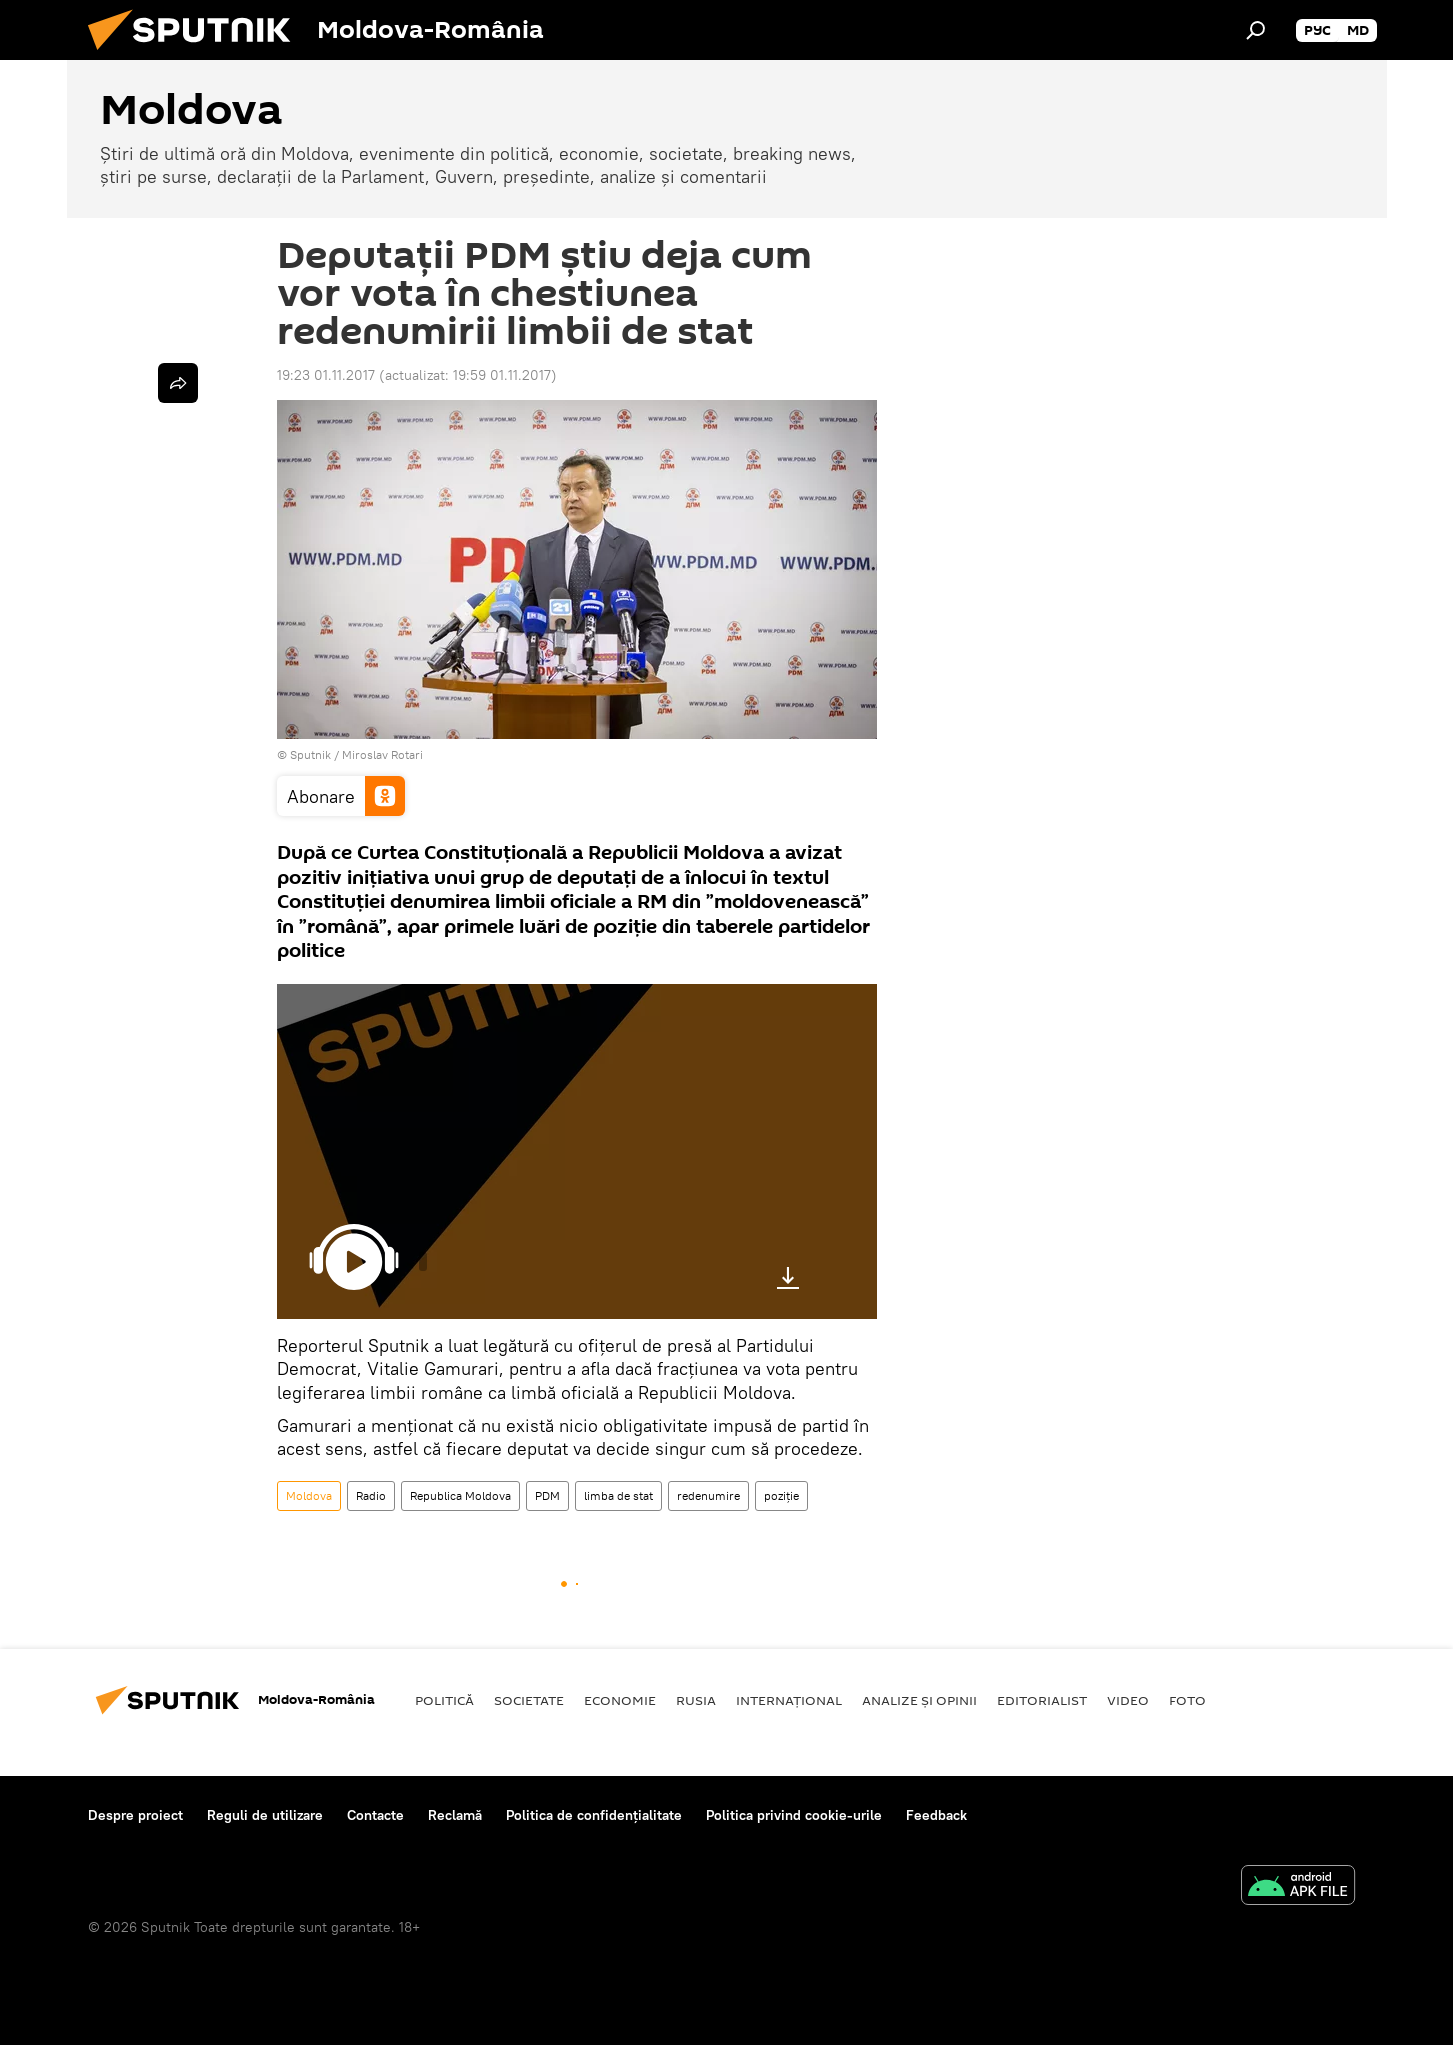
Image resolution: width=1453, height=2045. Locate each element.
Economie (620, 1700)
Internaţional (789, 1700)
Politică (444, 1700)
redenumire (708, 1495)
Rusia (696, 1700)
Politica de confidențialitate (594, 1815)
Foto (1187, 1700)
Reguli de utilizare (265, 1815)
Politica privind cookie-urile (794, 1815)
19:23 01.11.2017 (326, 375)
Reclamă (455, 1815)
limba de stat (618, 1495)
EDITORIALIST (1042, 1700)
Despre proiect (135, 1815)
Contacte (375, 1815)
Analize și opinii (919, 1700)
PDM (547, 1495)
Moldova (309, 1495)
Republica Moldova (460, 1495)
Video (1128, 1700)
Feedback (936, 1815)
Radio (371, 1495)
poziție (781, 1495)
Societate (529, 1700)
